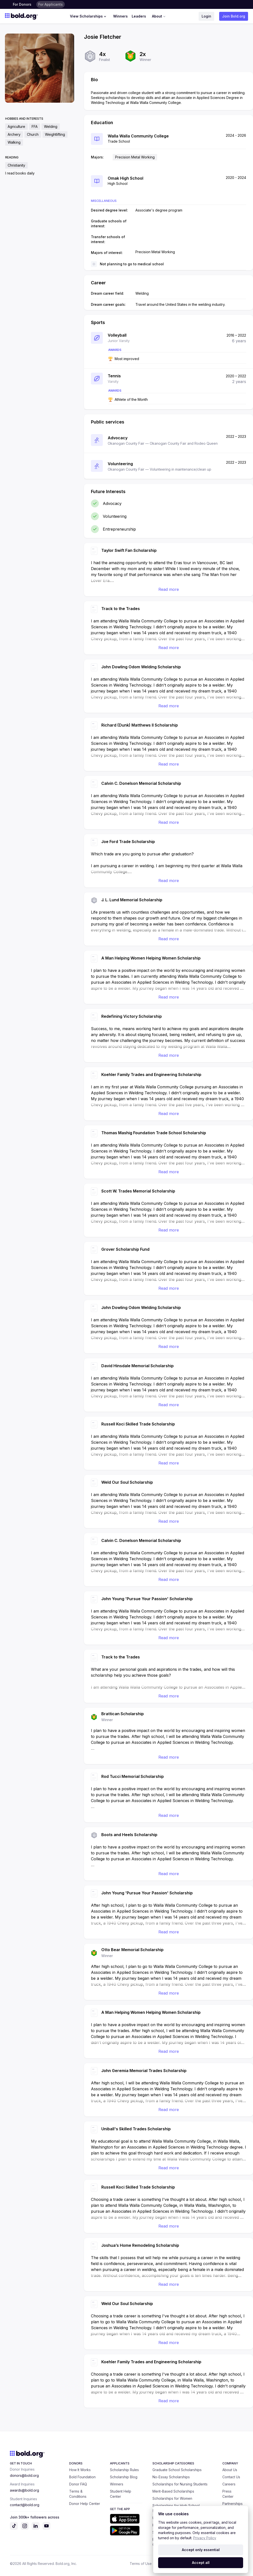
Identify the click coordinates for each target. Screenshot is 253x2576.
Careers (228, 2484)
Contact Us (231, 2477)
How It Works (80, 2470)
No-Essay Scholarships (171, 2477)
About (159, 16)
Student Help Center (120, 2494)
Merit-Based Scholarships (173, 2491)
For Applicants (50, 4)
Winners (120, 16)
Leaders (139, 16)
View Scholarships (88, 16)
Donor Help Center (84, 2503)
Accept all (201, 2562)
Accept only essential (201, 2550)
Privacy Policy (204, 2538)
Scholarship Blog (123, 2477)
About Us (229, 2470)
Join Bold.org (233, 16)
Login (206, 16)
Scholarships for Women (172, 2498)
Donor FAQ (78, 2484)
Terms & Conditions (77, 2494)
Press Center (227, 2494)
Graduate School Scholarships (177, 2470)
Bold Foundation (82, 2477)
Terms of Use (141, 2563)
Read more (168, 589)
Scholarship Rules (124, 2470)
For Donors (22, 4)
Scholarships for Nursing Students (180, 2484)
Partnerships (232, 2503)
